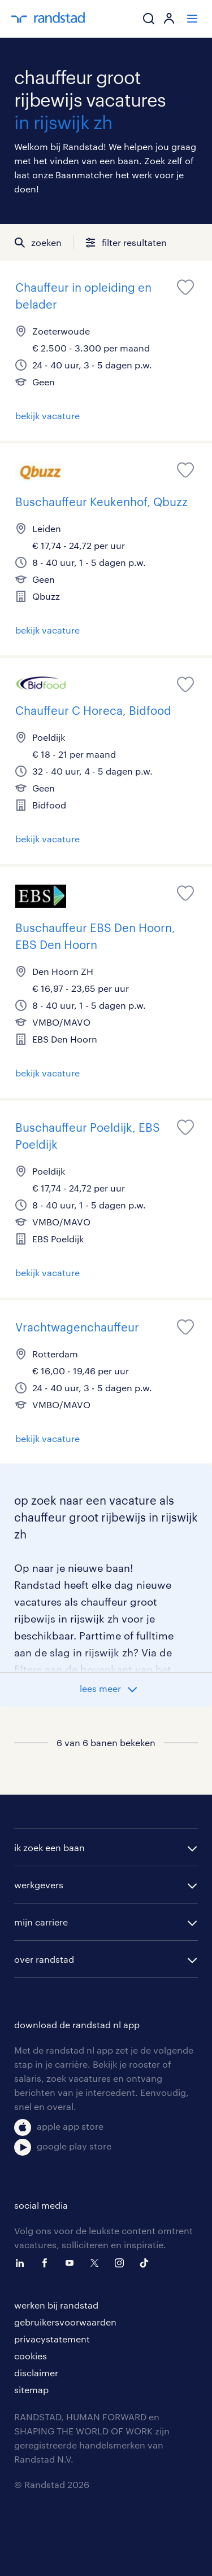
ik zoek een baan (49, 1847)
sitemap (31, 2389)
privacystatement (52, 2338)
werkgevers (38, 1884)
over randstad (44, 1959)
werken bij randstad (56, 2305)
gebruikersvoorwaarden (65, 2321)
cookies (30, 2355)
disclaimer (36, 2372)
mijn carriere (41, 1921)
